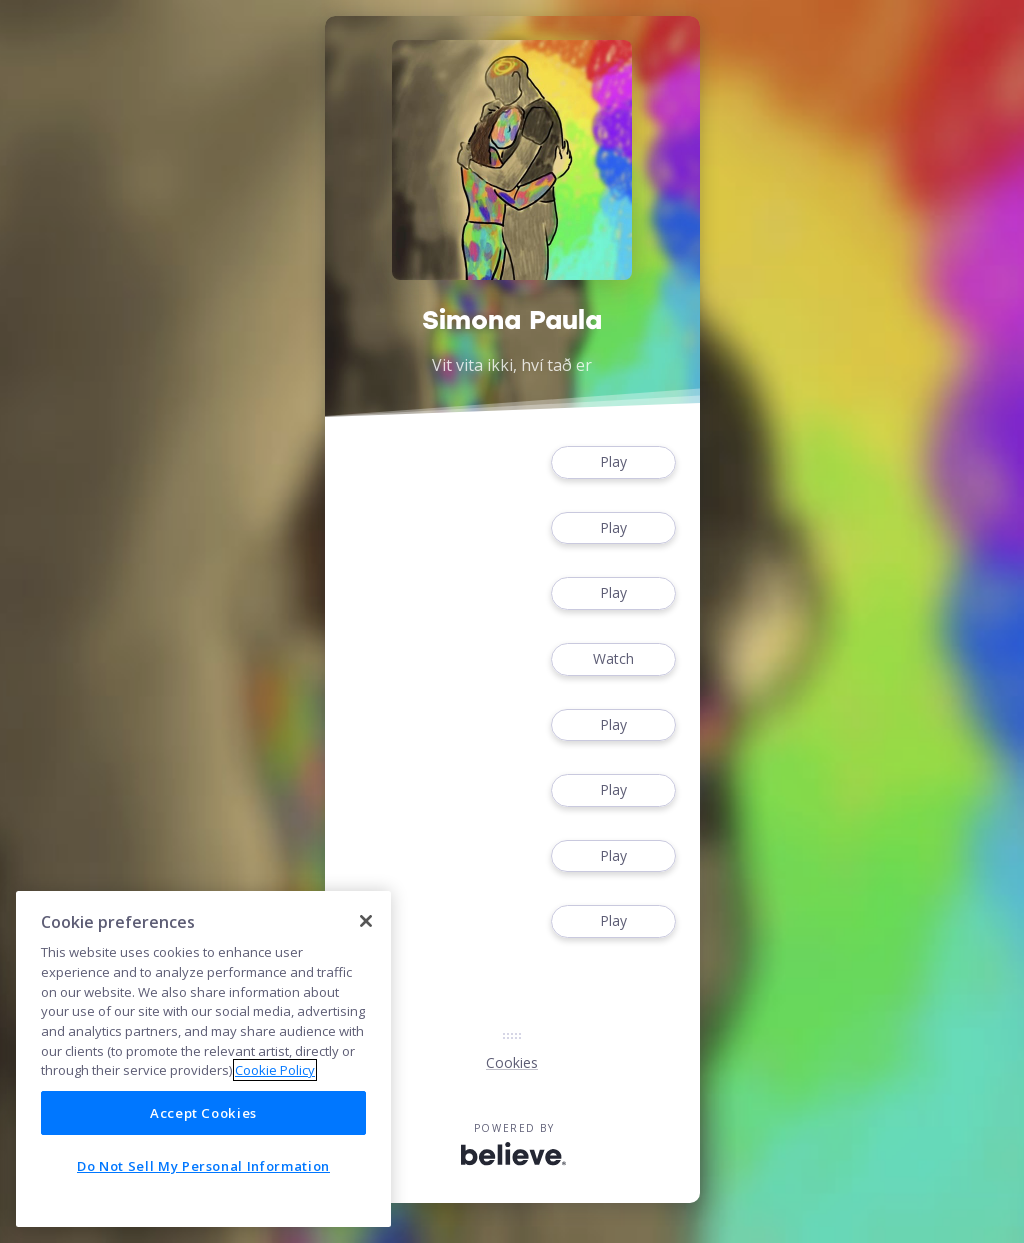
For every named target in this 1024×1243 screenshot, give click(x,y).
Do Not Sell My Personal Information (203, 1166)
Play (613, 462)
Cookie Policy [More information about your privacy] (275, 1070)
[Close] (366, 921)
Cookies (512, 1062)
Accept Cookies (203, 1113)
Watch (613, 659)
